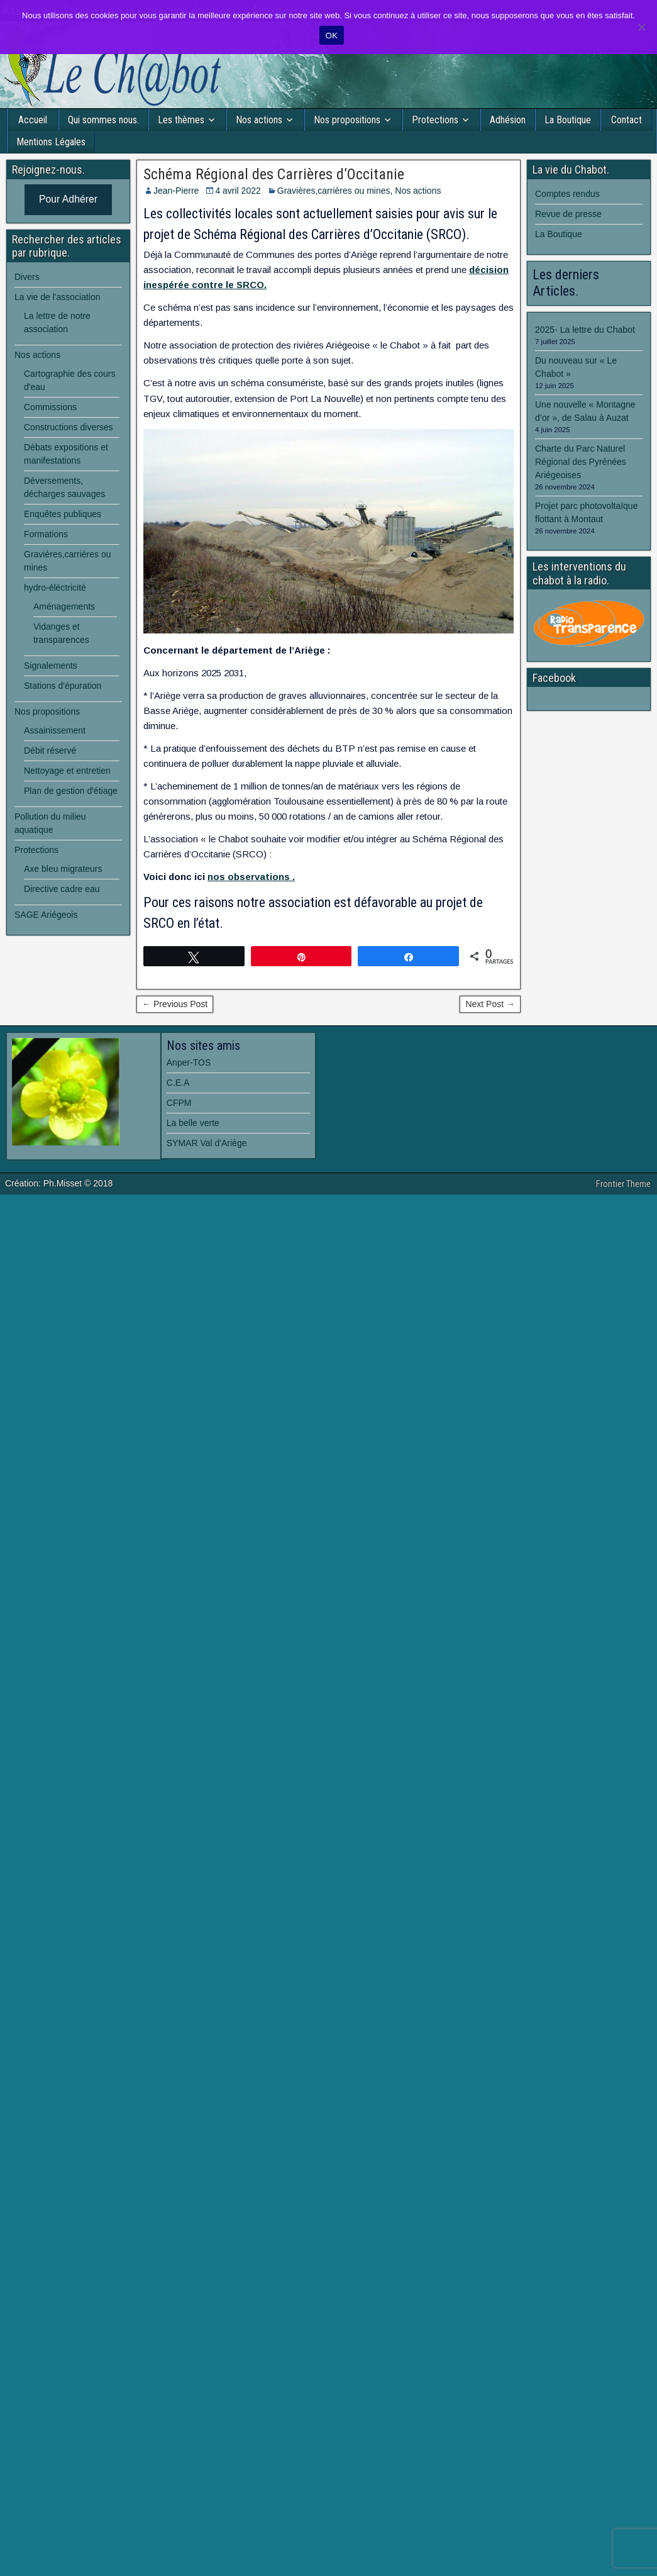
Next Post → (490, 1004)
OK (332, 35)
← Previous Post (174, 1004)
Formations (46, 534)
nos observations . (251, 876)
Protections (435, 120)
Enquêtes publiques (62, 514)
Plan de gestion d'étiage (71, 791)
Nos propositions (347, 120)
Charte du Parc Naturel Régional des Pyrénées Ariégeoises (580, 461)
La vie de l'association (57, 297)
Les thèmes (181, 120)
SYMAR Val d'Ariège (207, 1143)
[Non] (641, 27)
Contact (626, 120)
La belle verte (193, 1123)
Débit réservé (50, 750)
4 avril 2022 (237, 191)
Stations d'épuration (62, 686)
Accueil (32, 120)
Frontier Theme (623, 1184)
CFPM (179, 1103)
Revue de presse (568, 214)
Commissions (50, 407)
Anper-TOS (189, 1062)
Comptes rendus (567, 194)
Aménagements (64, 606)
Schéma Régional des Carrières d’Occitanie (273, 174)
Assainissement (55, 730)
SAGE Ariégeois (45, 915)
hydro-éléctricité (55, 588)
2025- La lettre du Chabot (585, 330)
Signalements (50, 666)
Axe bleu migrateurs (63, 869)
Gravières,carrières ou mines (333, 191)
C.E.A (178, 1083)
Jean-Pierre (176, 191)
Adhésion (508, 120)
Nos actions (259, 120)
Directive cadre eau (62, 889)
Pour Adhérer (68, 199)
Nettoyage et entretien (67, 771)
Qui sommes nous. (103, 120)
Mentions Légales (51, 142)
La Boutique (567, 120)
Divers (27, 277)
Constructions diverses (68, 427)
